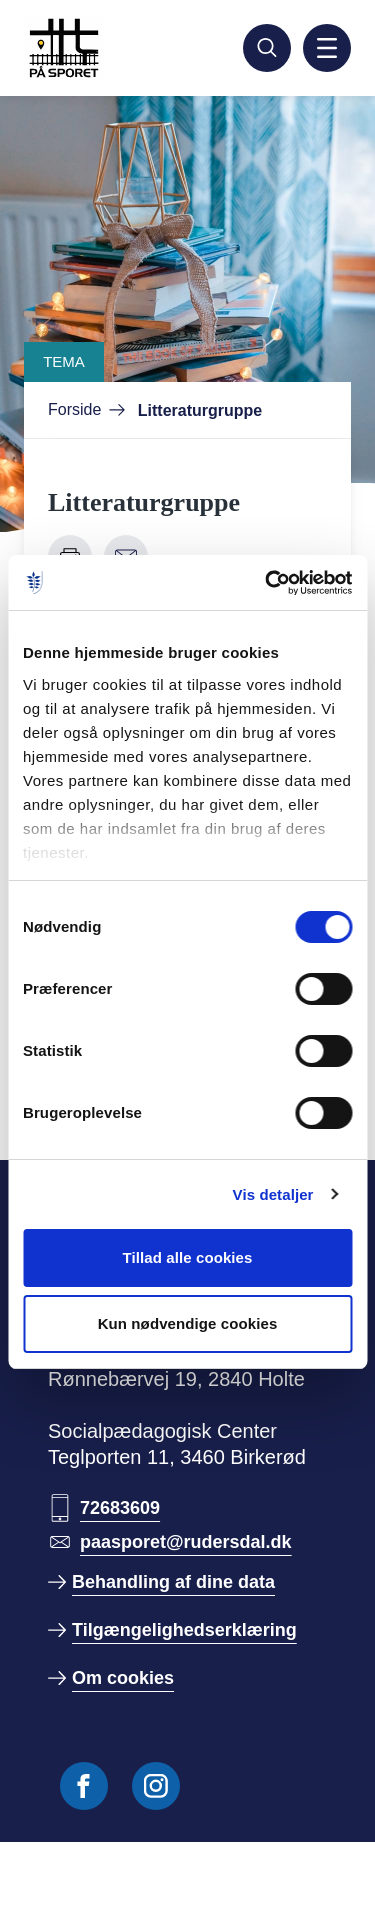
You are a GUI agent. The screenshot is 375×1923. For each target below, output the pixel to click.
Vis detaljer (273, 1194)
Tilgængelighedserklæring (184, 1630)
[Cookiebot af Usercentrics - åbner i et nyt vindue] (267, 583)
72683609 (120, 1508)
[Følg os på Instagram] (156, 1786)
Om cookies (123, 1678)
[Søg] (267, 48)
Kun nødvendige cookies (188, 1323)
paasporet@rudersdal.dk (186, 1542)
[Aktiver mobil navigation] (327, 48)
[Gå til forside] (112, 48)
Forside (74, 409)
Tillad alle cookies (187, 1257)
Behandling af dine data (173, 1582)
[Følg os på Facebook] (84, 1786)
